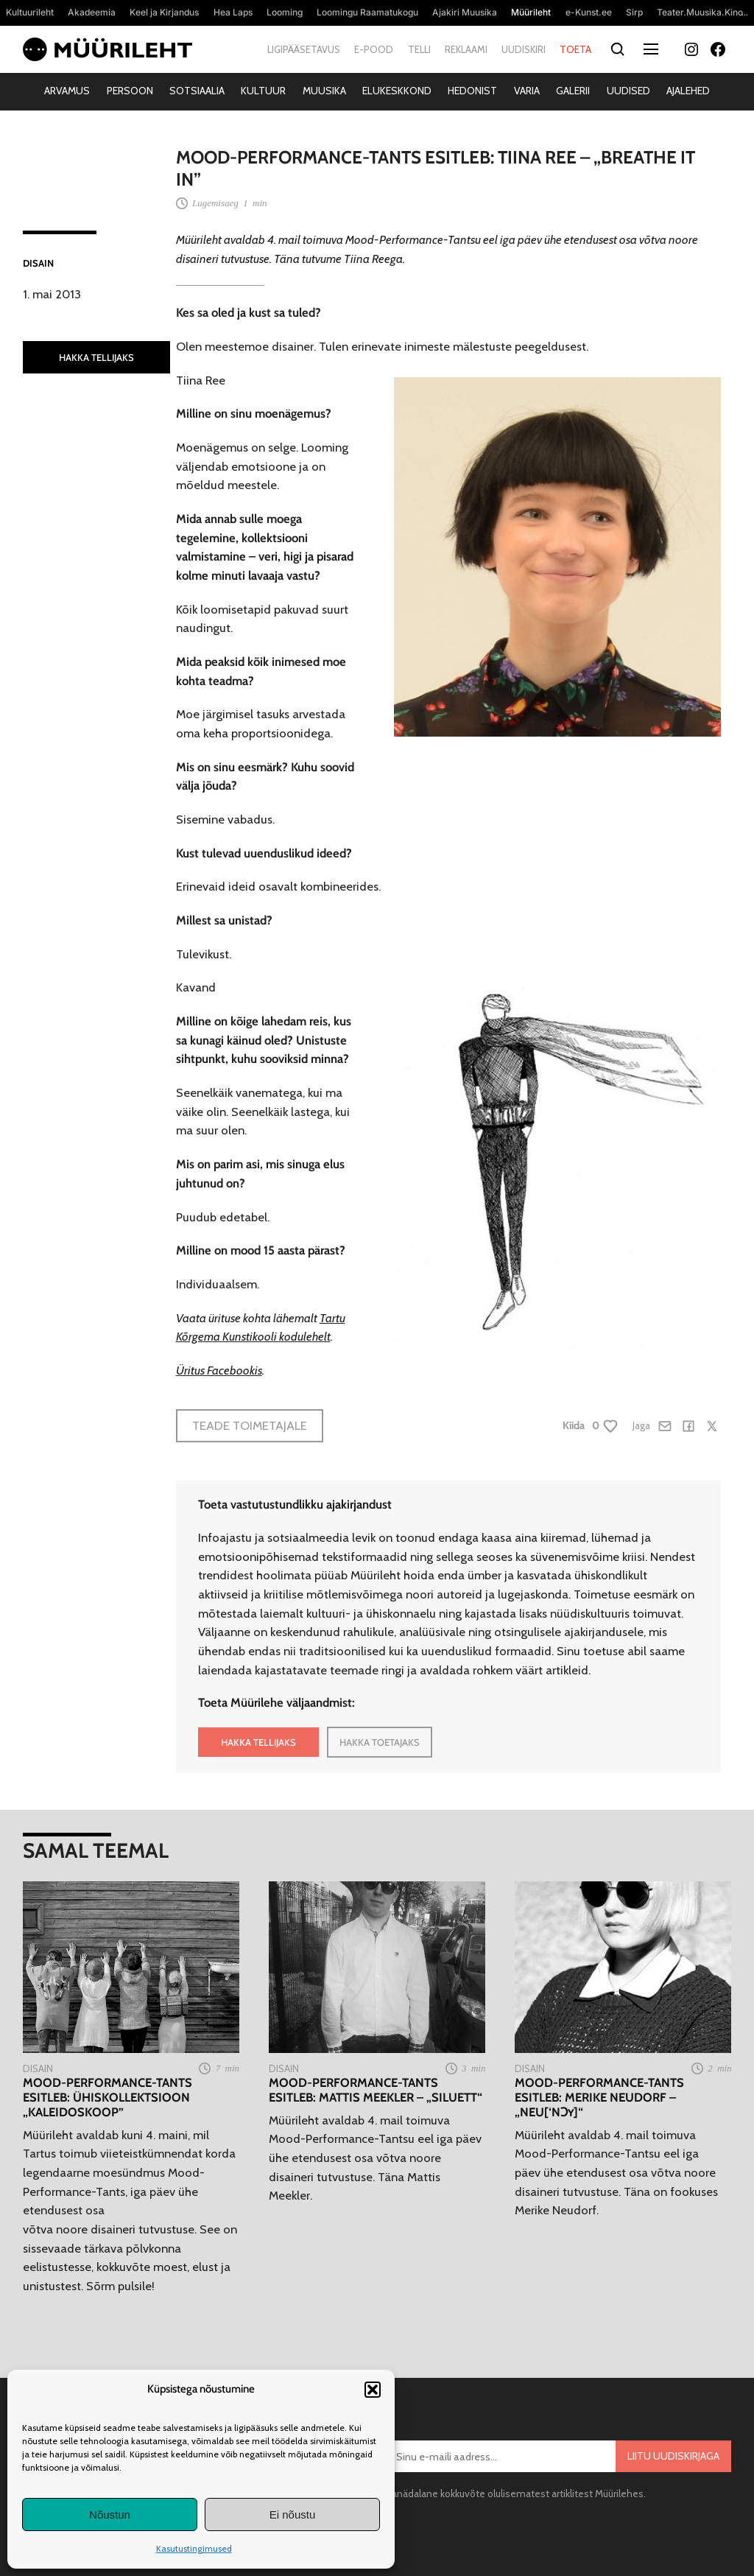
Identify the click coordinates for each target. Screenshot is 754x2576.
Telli (419, 49)
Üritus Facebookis (219, 1370)
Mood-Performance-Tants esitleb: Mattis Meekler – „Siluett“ (375, 2090)
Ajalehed (688, 90)
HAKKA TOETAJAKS (379, 1742)
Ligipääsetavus (303, 49)
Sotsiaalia (197, 90)
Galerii (573, 90)
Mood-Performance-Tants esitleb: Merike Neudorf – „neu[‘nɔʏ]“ (599, 2097)
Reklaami (466, 49)
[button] (372, 2389)
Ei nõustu (292, 2514)
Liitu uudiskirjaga (673, 2456)
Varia (527, 90)
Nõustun (109, 2514)
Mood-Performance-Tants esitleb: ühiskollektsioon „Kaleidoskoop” (107, 2097)
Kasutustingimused (194, 2548)
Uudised (628, 90)
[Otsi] (617, 50)
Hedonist (472, 90)
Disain (38, 263)
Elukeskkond (396, 90)
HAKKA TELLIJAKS (96, 357)
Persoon (130, 90)
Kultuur (263, 90)
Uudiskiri (523, 49)
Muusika (324, 90)
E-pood (373, 49)
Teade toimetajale (249, 1425)
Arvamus (67, 90)
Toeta (575, 49)
